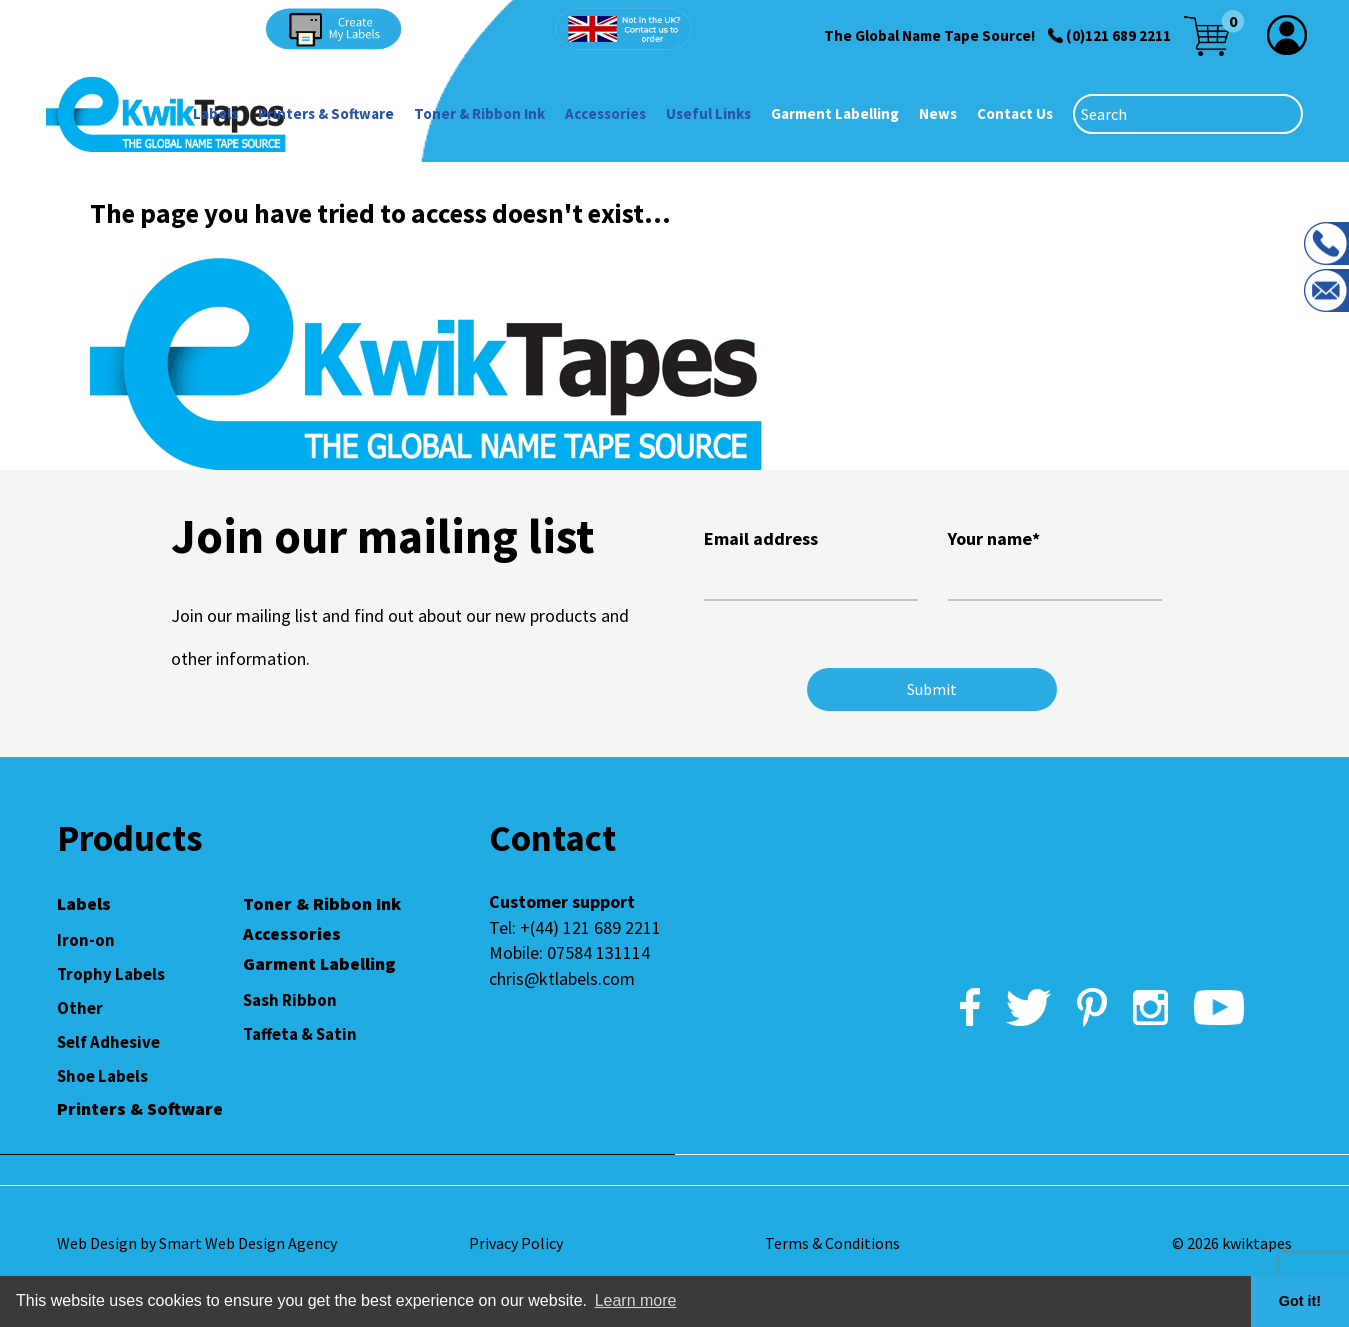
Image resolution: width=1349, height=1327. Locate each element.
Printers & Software (326, 113)
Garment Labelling (835, 113)
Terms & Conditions (832, 1243)
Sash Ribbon (290, 1000)
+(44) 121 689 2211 (590, 927)
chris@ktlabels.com (562, 978)
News (938, 113)
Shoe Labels (102, 1076)
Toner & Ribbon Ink (479, 113)
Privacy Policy (516, 1243)
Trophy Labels (111, 974)
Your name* (1055, 562)
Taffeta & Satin (300, 1034)
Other (80, 1008)
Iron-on (86, 940)
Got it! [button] (1300, 1301)
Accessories (605, 113)
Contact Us (1015, 113)
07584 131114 (598, 952)
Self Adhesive (108, 1042)
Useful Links (708, 113)
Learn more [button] (636, 1300)
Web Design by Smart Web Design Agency (197, 1243)
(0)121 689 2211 (1118, 35)
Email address (811, 562)
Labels (215, 113)
